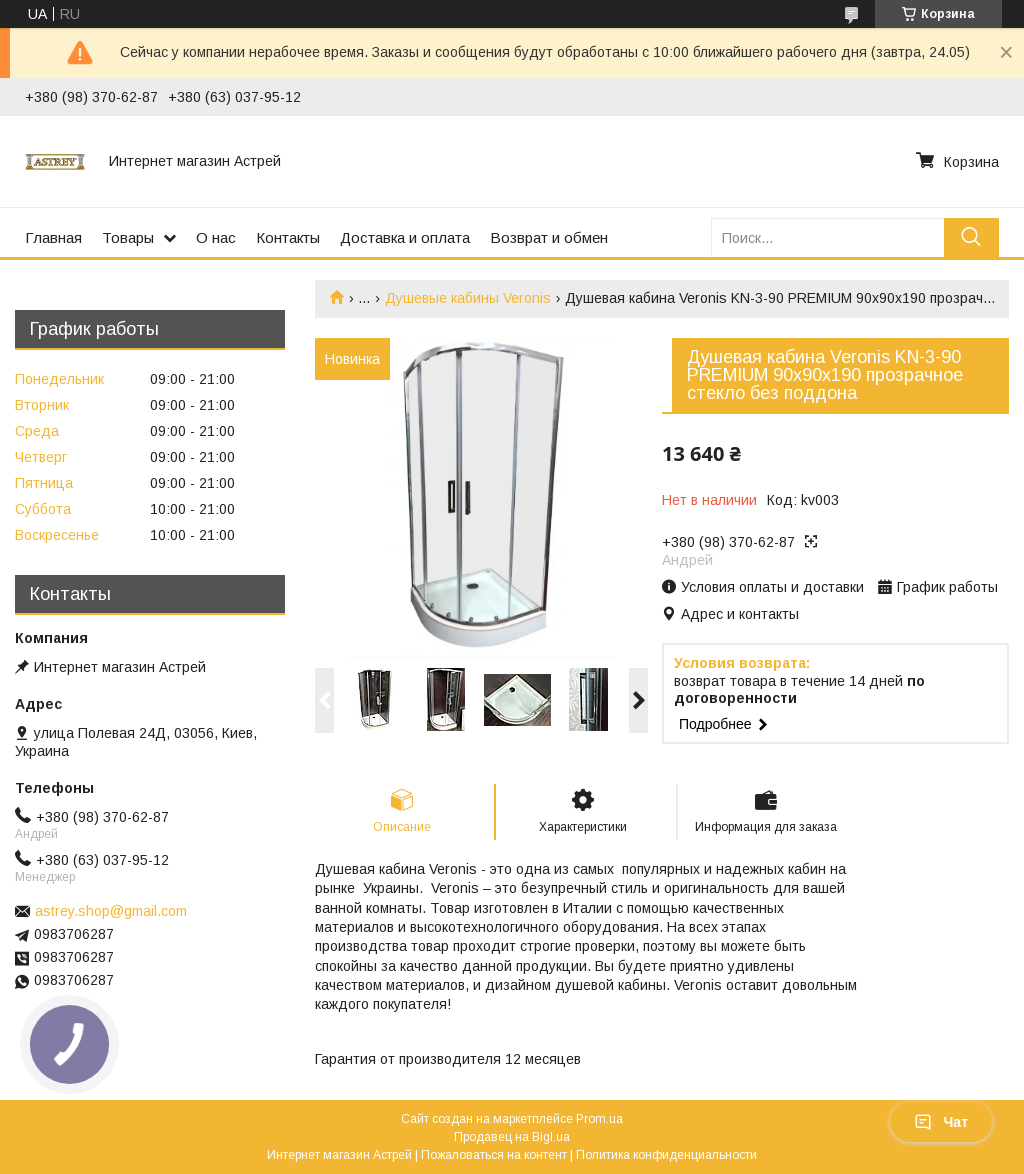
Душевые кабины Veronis (468, 298)
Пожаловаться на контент (494, 1155)
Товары (128, 237)
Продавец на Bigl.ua (512, 1137)
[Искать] (971, 237)
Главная (53, 237)
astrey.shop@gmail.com (111, 911)
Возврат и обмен (549, 237)
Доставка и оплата (405, 237)
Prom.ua (599, 1119)
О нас (216, 237)
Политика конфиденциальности (666, 1155)
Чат (941, 1122)
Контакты (288, 237)
